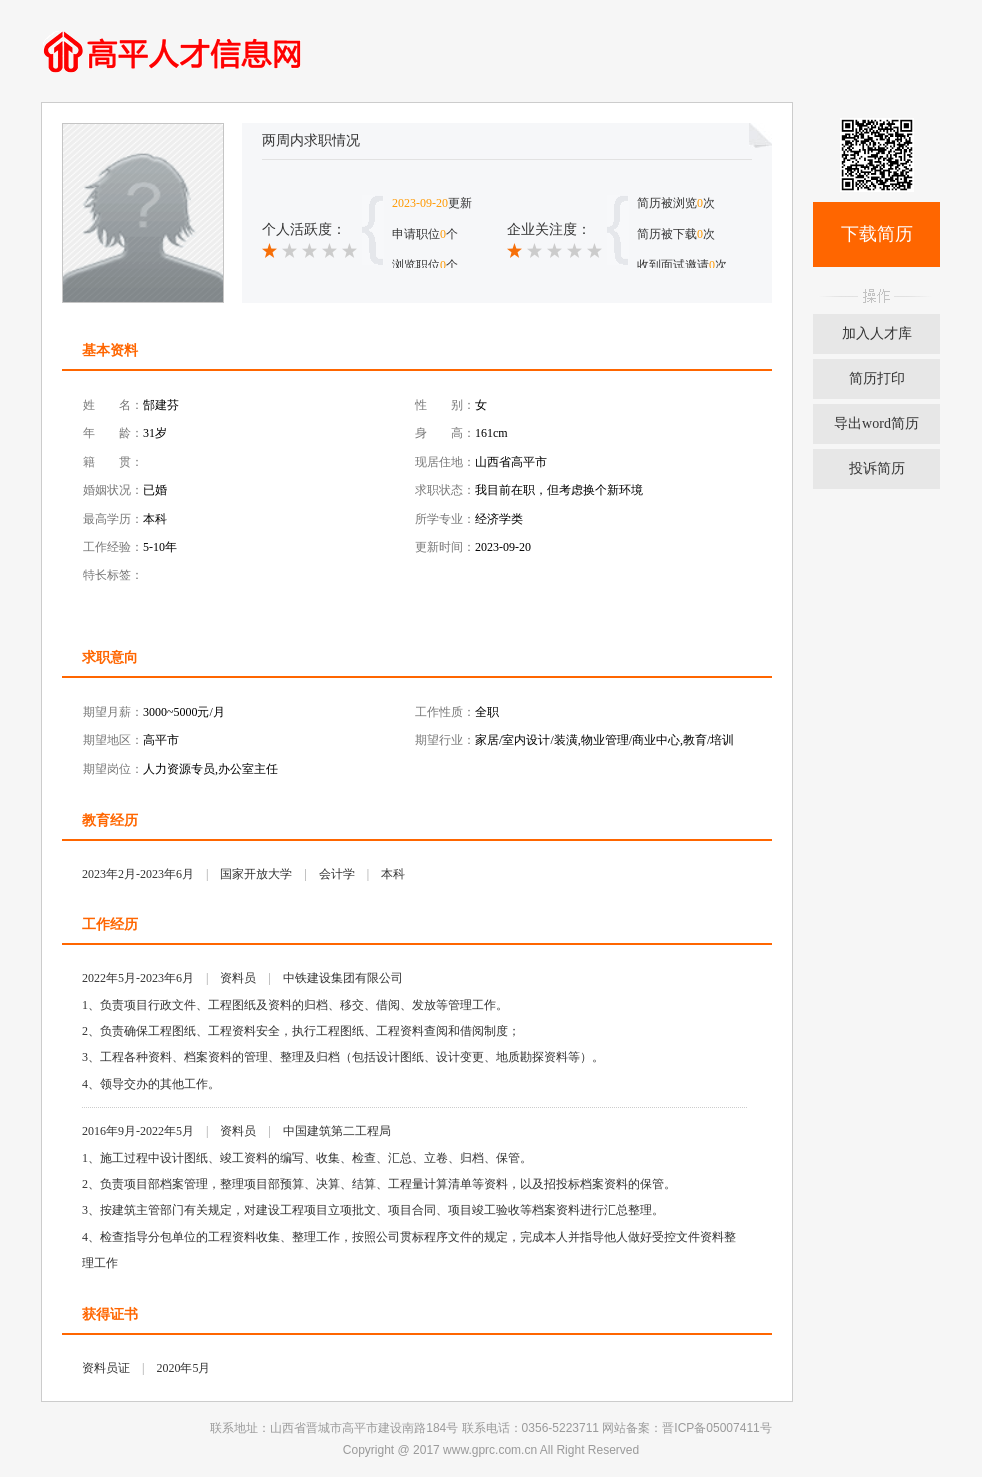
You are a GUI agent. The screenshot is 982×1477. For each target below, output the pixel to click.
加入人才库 (877, 333)
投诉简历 (877, 468)
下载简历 (877, 234)
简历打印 (877, 378)
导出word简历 (876, 423)
